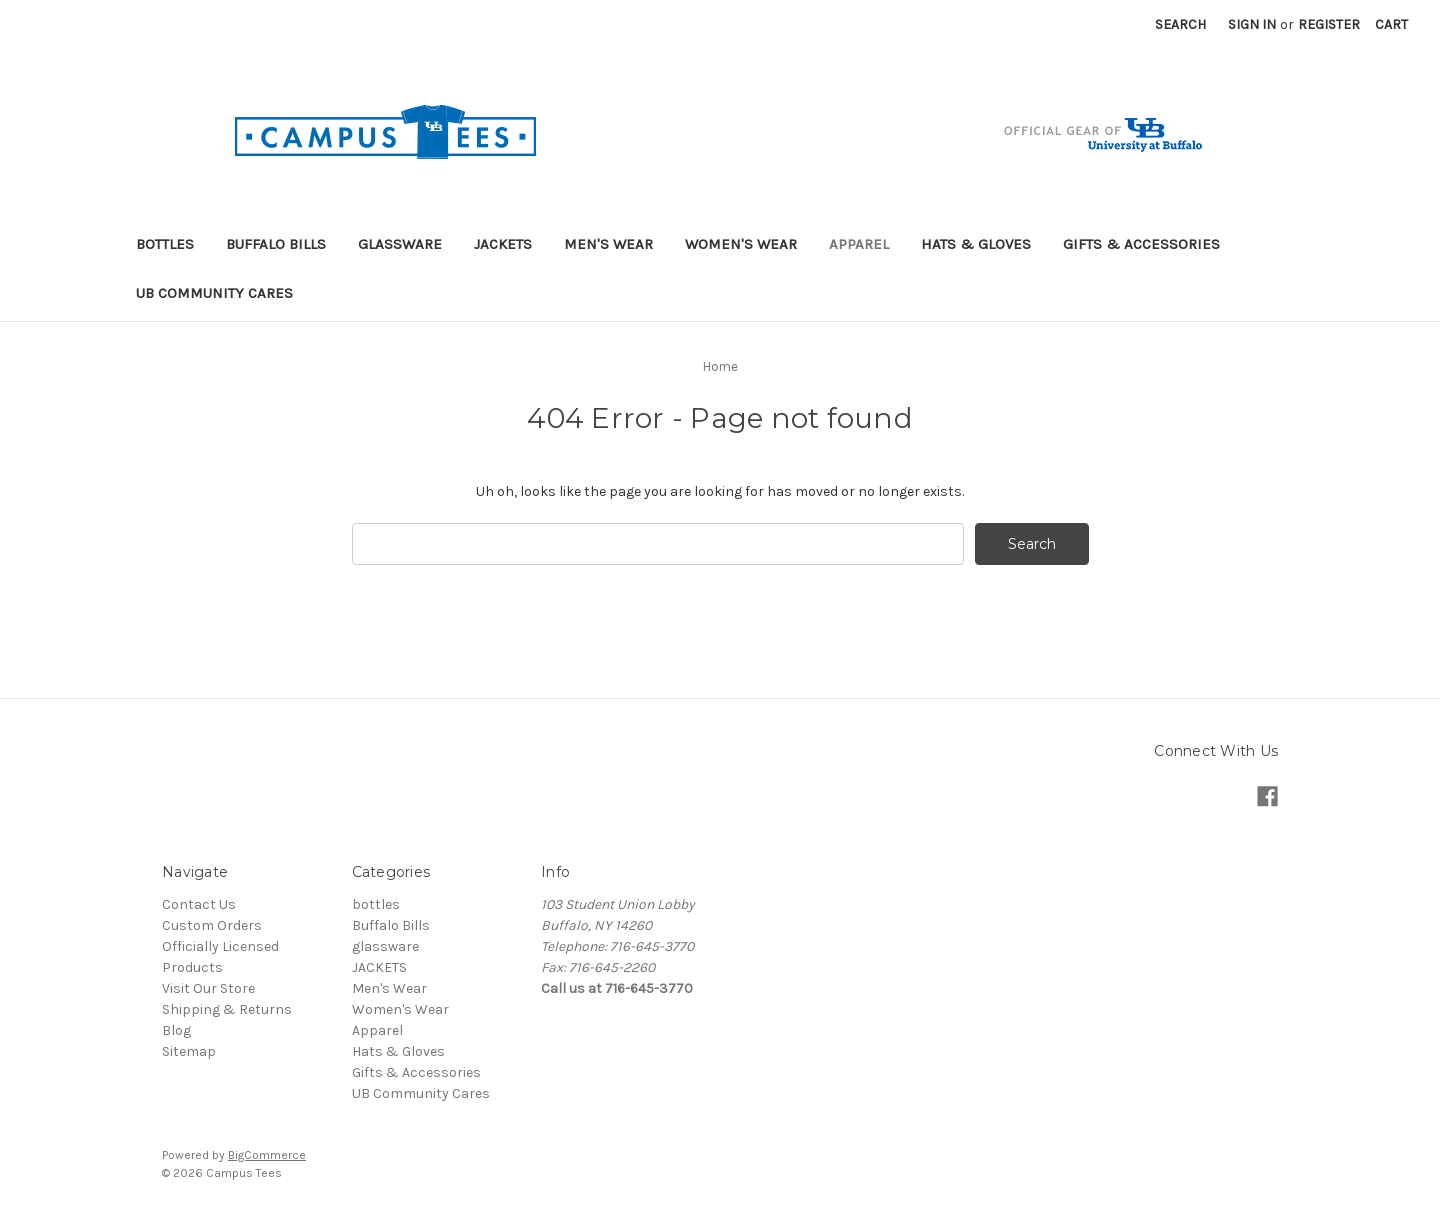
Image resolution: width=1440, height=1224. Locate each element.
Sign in (1252, 24)
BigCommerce (267, 1155)
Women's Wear (741, 244)
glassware (400, 244)
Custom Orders (212, 925)
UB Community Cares (214, 293)
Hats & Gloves (976, 244)
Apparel (859, 244)
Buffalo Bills (276, 244)
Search (1180, 24)
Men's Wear (608, 244)
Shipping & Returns (227, 1009)
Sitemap (189, 1051)
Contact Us (199, 904)
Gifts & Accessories (1141, 244)
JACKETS (503, 244)
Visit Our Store (208, 988)
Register (1329, 24)
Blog (176, 1030)
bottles (165, 244)
